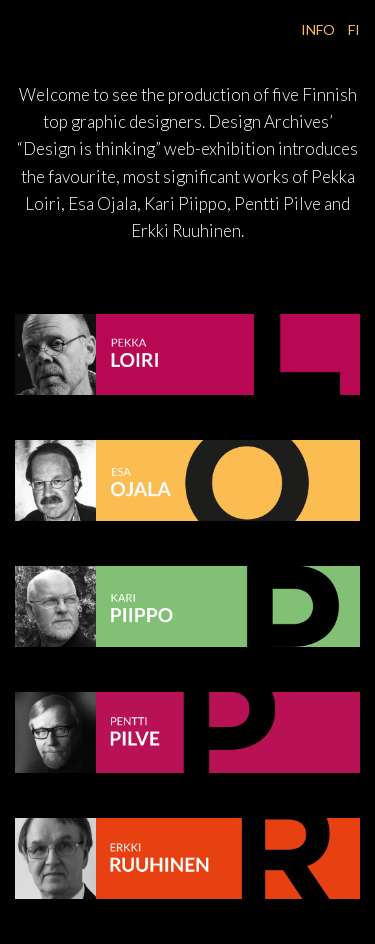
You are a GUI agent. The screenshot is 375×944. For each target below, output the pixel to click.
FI (354, 29)
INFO (319, 29)
